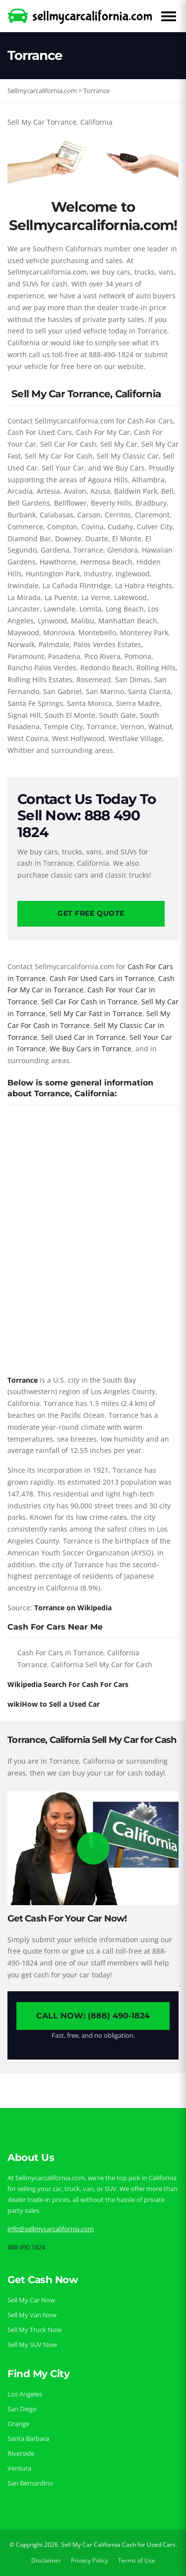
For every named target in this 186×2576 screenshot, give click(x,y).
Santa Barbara (28, 2438)
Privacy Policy (89, 2560)
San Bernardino (30, 2483)
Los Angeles (24, 2393)
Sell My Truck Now (34, 2329)
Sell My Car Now (31, 2299)
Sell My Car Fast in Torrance (96, 1013)
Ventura (19, 2468)
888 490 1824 (26, 2247)
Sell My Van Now (32, 2314)
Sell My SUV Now (32, 2344)
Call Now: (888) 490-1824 (93, 2015)
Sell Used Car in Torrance (83, 1037)
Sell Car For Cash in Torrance (89, 1001)
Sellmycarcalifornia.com (42, 90)
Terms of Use (136, 2560)
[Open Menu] (169, 16)
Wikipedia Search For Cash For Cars (67, 1684)
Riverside (20, 2453)
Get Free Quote (91, 913)
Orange (18, 2423)
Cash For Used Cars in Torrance (102, 978)
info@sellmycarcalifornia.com (50, 2228)
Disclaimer (46, 2560)
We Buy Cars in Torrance (90, 1048)
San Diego (22, 2408)
